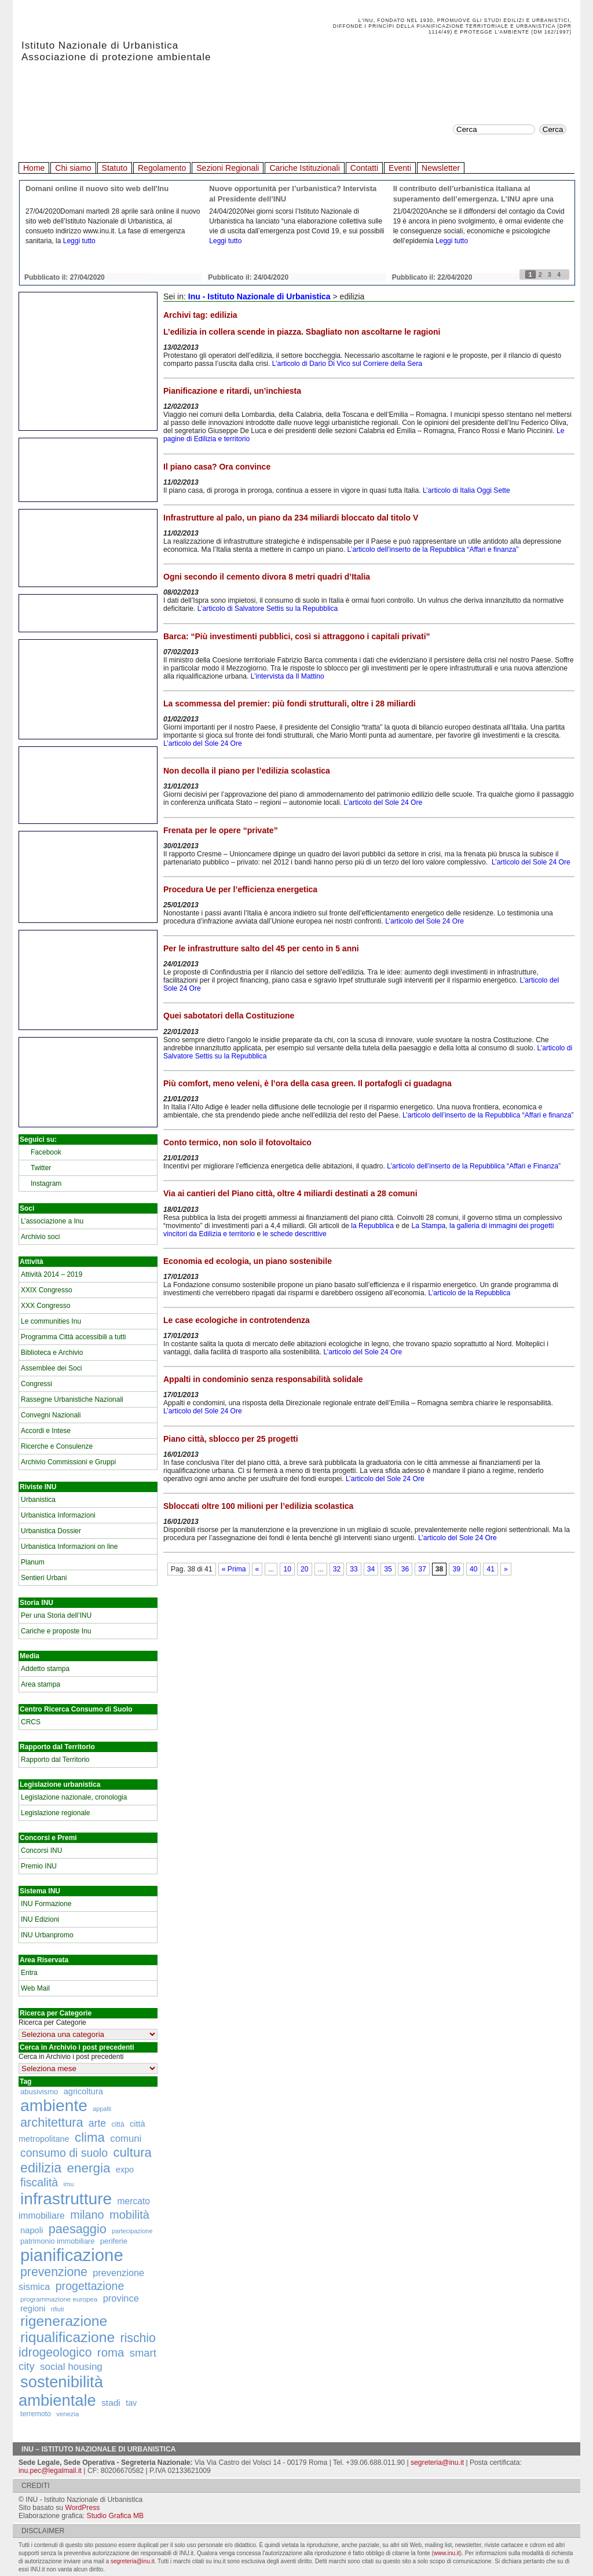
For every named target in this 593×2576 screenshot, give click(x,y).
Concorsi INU (41, 1850)
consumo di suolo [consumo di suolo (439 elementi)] (64, 2152)
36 (405, 1569)
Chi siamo (73, 168)
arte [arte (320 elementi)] (97, 2123)
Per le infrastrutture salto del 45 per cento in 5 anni (261, 948)
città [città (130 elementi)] (117, 2124)
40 (474, 1569)
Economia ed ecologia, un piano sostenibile (247, 1261)
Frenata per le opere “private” (220, 830)
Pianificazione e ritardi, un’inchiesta (232, 390)
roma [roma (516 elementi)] (111, 2352)
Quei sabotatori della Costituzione (228, 1015)
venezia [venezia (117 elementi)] (67, 2413)
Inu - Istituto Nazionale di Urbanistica (259, 296)
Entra (29, 1973)
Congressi (36, 1384)
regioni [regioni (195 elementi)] (32, 2308)
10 (287, 1569)
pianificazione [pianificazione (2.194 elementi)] (71, 2254)
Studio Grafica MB (115, 2516)
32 (337, 1569)
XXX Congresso (45, 1306)
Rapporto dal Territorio (55, 1760)
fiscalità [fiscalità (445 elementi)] (39, 2182)
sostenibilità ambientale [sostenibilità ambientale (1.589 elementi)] (61, 2391)
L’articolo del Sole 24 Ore (202, 743)
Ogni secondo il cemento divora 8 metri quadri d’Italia (266, 576)
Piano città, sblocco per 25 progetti (230, 1438)
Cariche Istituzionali (304, 168)
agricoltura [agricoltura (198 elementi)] (83, 2091)
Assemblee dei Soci (51, 1368)
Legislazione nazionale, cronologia (74, 1797)
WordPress (82, 2508)
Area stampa (40, 1684)
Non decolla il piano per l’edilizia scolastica (246, 770)
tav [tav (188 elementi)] (131, 2403)
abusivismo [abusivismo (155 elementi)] (39, 2091)
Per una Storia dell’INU (56, 1615)
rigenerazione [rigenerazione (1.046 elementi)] (63, 2321)
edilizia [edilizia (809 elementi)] (40, 2167)
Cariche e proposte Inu (56, 1631)
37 (422, 1569)
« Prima (234, 1569)
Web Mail (35, 1988)
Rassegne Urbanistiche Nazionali (72, 1399)
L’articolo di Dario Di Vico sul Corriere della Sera (347, 364)
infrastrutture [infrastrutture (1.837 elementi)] (66, 2198)
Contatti (364, 168)
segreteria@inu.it (437, 2462)
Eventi (400, 168)
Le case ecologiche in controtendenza (236, 1320)
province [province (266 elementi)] (121, 2298)
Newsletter (441, 168)
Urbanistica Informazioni (58, 1515)
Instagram (46, 1183)
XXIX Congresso (46, 1290)
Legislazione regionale (55, 1813)
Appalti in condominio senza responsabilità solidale (263, 1379)
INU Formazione (46, 1904)
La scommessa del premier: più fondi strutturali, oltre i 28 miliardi (289, 703)
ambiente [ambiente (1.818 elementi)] (53, 2105)
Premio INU (39, 1866)
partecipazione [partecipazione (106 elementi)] (132, 2230)
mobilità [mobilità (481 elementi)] (129, 2214)
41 (490, 1569)
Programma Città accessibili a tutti (73, 1337)
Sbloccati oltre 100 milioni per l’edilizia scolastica (258, 1506)
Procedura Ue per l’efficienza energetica (240, 889)
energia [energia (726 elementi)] (88, 2168)
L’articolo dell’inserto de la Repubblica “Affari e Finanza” (474, 1166)
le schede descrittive (296, 1234)
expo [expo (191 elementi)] (125, 2169)
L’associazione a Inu (52, 1221)
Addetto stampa (45, 1669)
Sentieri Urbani (44, 1578)
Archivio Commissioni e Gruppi (68, 1462)
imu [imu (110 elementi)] (69, 2184)
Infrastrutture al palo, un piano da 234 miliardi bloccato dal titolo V (290, 517)
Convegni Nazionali (50, 1415)
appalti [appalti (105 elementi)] (102, 2108)
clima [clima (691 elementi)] (90, 2137)
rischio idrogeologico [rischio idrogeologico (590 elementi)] (87, 2345)
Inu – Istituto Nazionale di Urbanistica (98, 2449)
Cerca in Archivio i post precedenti (71, 2057)
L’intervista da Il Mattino (288, 676)
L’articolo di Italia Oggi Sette (466, 490)
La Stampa (428, 1226)
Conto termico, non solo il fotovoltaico (237, 1142)
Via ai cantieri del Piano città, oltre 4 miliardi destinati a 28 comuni (290, 1193)
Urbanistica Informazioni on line (69, 1546)
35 (388, 1569)
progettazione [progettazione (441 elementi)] (90, 2286)
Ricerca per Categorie (52, 2022)
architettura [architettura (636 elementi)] (51, 2122)
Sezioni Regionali (227, 168)
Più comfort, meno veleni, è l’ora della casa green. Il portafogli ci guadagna (307, 1083)
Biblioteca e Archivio (52, 1353)
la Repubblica (372, 1226)
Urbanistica (38, 1500)
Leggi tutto (79, 241)
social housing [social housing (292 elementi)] (71, 2366)
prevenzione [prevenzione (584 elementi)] (53, 2272)
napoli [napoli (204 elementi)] (31, 2230)
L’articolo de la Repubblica (469, 1293)
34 (371, 1569)
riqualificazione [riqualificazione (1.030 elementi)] (67, 2337)
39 (456, 1569)
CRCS (31, 1722)
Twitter (41, 1168)
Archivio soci (40, 1237)
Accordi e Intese (46, 1431)
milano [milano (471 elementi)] (87, 2214)
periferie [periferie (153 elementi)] (113, 2241)
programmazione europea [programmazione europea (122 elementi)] (58, 2299)
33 (354, 1569)
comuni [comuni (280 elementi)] (125, 2138)
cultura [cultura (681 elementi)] (133, 2152)
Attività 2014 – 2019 (51, 1274)
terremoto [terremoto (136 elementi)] (35, 2414)
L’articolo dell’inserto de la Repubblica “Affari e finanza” (433, 549)
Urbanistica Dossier (51, 1531)
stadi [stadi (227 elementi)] (110, 2403)
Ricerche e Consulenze (57, 1446)
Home (34, 168)
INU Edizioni (40, 1919)
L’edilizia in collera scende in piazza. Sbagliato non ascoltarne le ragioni (301, 331)
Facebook (46, 1152)
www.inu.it (447, 2553)
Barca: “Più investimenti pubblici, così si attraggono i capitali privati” (296, 636)
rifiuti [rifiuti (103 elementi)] (57, 2309)
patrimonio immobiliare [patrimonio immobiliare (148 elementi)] (57, 2241)
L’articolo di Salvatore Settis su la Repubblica (267, 608)
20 (305, 1569)
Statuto (114, 168)
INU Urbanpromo (47, 1935)
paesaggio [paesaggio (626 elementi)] (78, 2229)
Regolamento (162, 168)
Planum (33, 1562)
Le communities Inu (51, 1321)
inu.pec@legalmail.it (50, 2471)
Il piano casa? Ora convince (216, 466)
